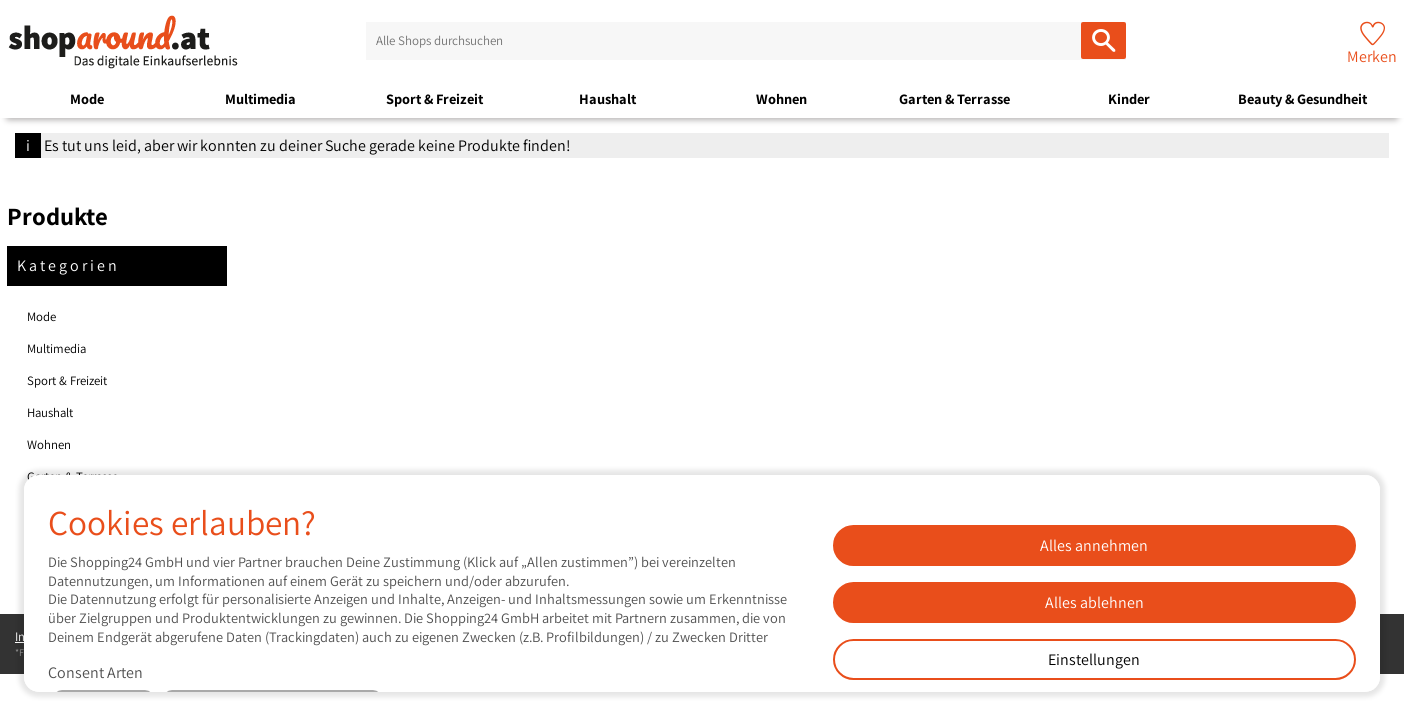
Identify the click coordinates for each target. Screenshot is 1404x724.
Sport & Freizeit (434, 98)
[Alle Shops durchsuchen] (1103, 40)
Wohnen (781, 98)
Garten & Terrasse (954, 98)
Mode (87, 98)
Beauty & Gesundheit (1302, 98)
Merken (1372, 56)
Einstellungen (1094, 659)
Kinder (1129, 98)
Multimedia (260, 98)
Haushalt (607, 98)
